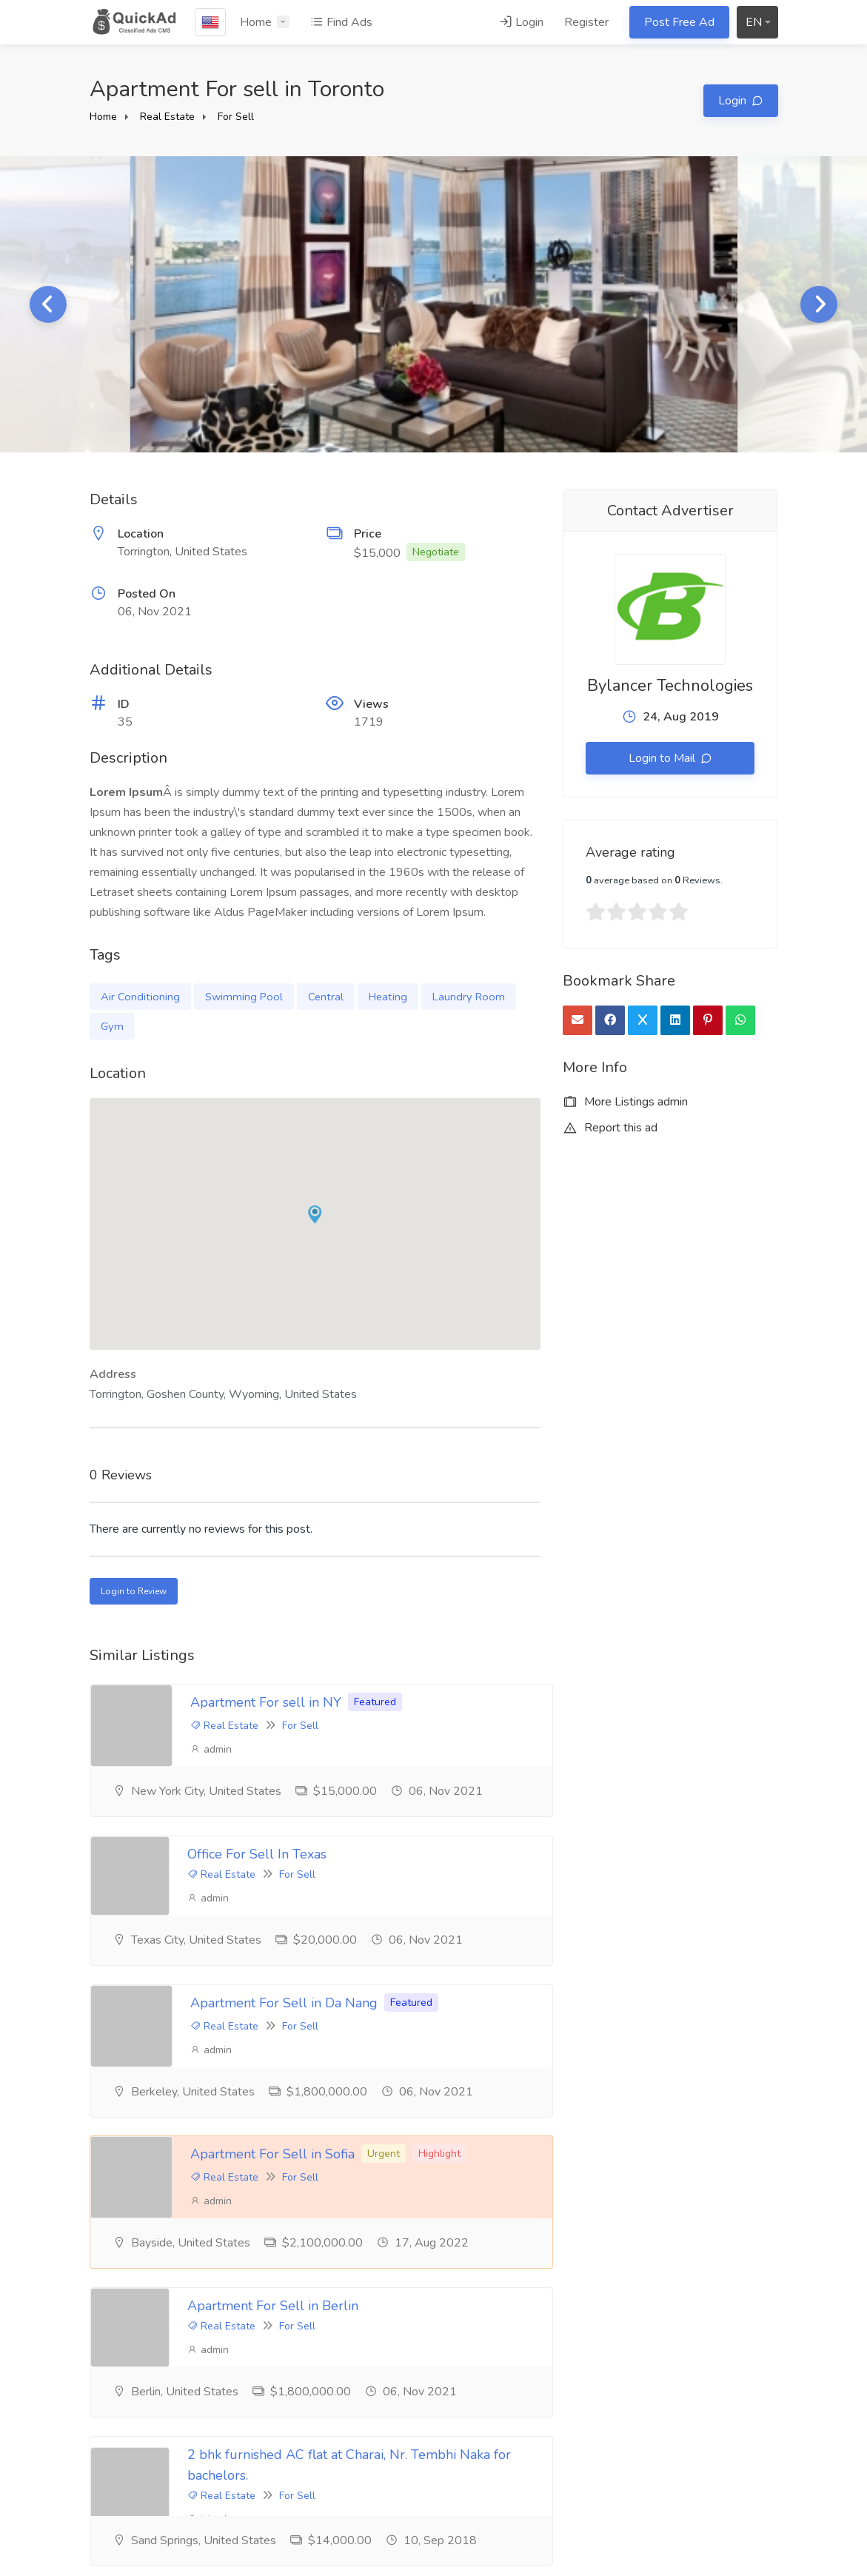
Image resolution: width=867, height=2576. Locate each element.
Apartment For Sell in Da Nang (284, 1878)
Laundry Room (468, 996)
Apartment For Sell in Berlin (293, 2063)
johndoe (589, 2118)
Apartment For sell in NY (265, 1702)
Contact (345, 2480)
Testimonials (122, 2406)
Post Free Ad (679, 22)
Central (326, 996)
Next (818, 304)
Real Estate (167, 117)
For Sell (236, 117)
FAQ (337, 2431)
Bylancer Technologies (670, 686)
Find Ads (341, 22)
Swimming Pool (244, 996)
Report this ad (610, 1128)
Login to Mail (663, 758)
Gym (112, 1026)
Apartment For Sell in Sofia (628, 1878)
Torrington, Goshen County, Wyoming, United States (223, 1394)
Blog (102, 2431)
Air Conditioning (140, 996)
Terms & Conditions (375, 2406)
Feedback (351, 2455)
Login (521, 22)
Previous (48, 304)
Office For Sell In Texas (615, 1704)
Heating (388, 996)
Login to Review (134, 1591)
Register (586, 22)
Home (256, 22)
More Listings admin (625, 1102)
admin (211, 1749)
